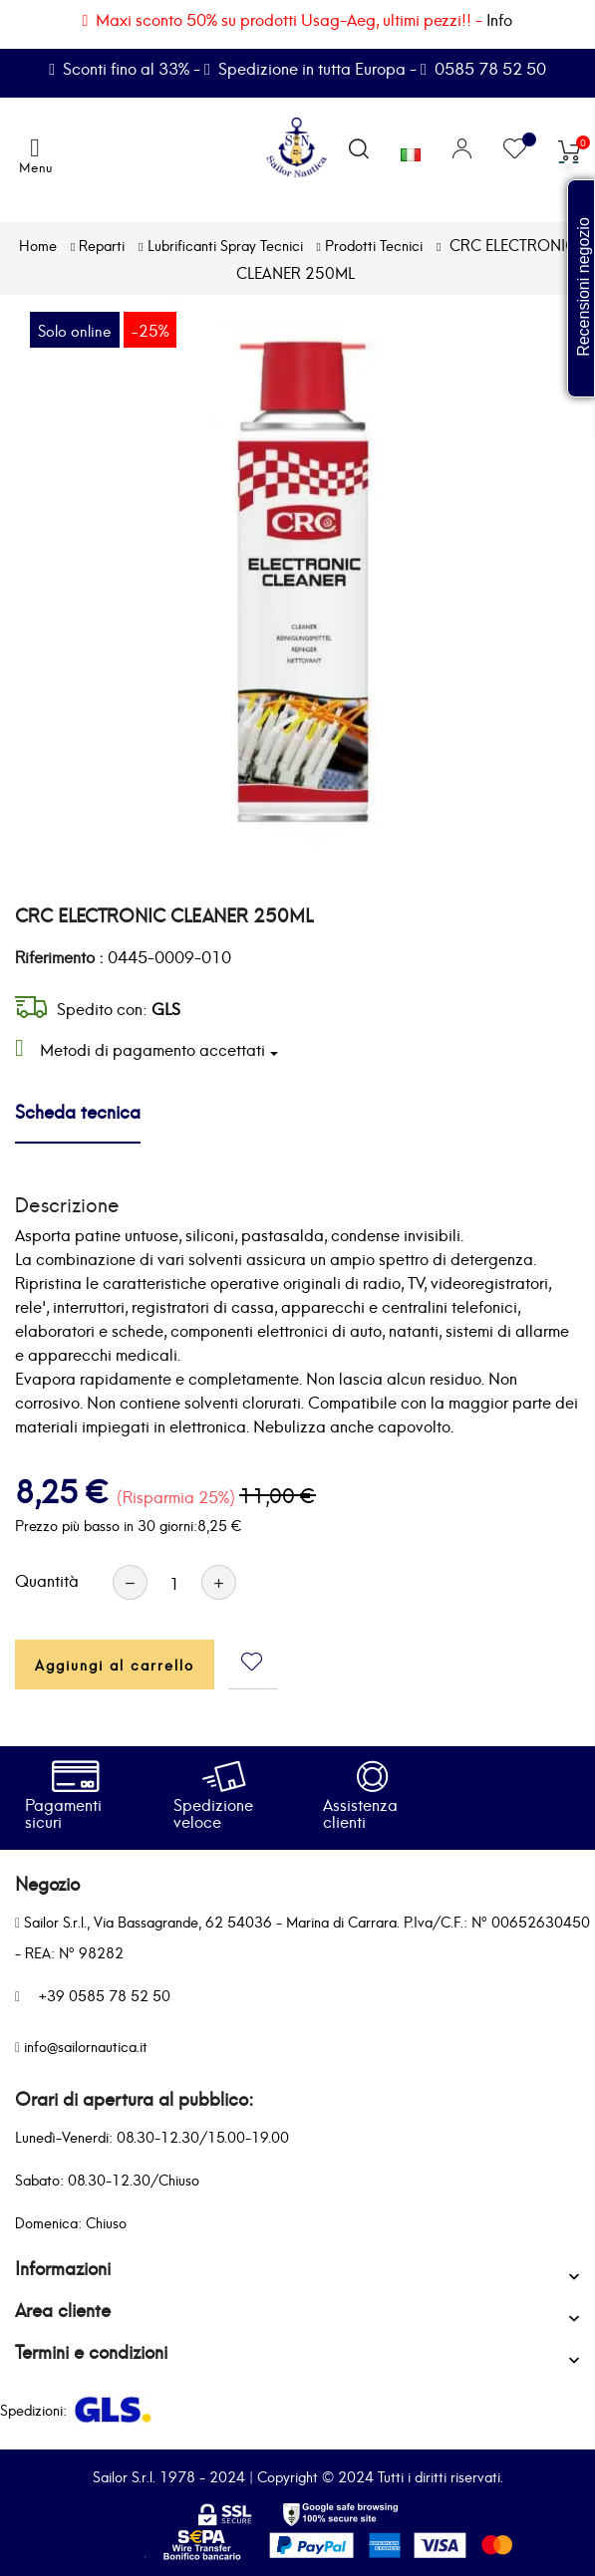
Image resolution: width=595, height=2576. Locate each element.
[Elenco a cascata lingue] (411, 150)
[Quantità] (174, 1582)
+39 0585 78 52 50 (104, 1994)
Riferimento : (59, 956)
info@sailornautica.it (86, 2045)
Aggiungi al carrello (114, 1664)
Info (499, 18)
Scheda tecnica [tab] (78, 1110)
